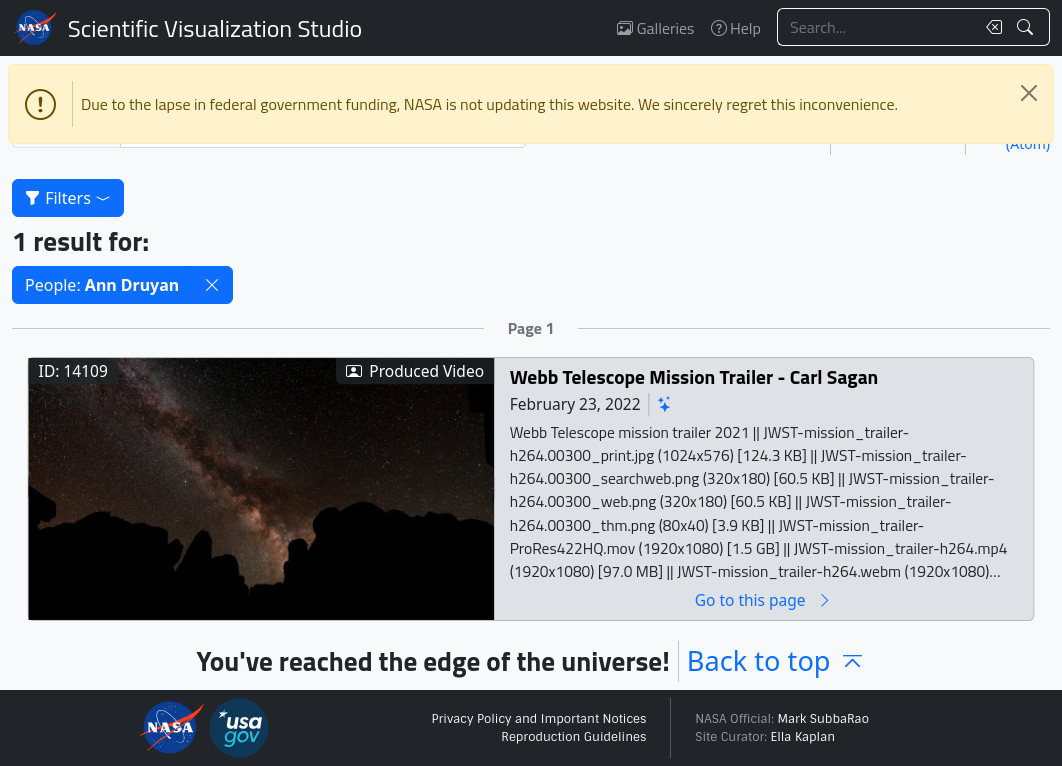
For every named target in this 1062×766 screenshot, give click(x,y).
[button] (212, 285)
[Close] (1029, 93)
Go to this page (764, 600)
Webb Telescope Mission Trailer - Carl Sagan (694, 377)
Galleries (655, 28)
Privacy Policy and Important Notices (538, 719)
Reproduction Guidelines (573, 737)
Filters (68, 198)
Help (736, 28)
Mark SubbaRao (823, 719)
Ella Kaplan (803, 737)
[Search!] (1027, 27)
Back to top (776, 660)
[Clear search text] (990, 27)
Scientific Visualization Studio (215, 28)
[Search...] (876, 27)
